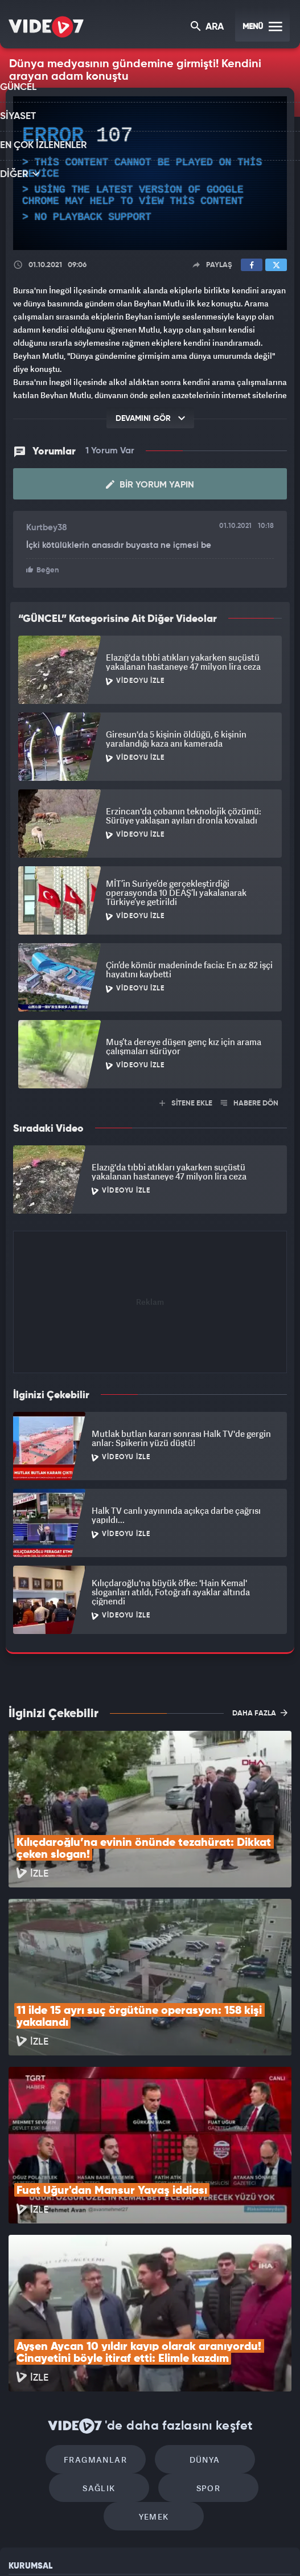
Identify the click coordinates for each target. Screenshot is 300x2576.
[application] (150, 173)
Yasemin (268, 2548)
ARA (208, 28)
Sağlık (247, 2300)
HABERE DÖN (249, 1098)
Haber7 (201, 2548)
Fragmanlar (52, 2300)
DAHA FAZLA (259, 1708)
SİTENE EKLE (185, 1098)
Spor (105, 2334)
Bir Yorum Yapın (150, 480)
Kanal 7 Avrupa (104, 2548)
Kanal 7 (19, 2548)
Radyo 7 (62, 2548)
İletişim (22, 2459)
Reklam (22, 2432)
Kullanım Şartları (39, 2406)
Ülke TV (142, 2548)
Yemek (202, 2334)
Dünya (150, 2300)
